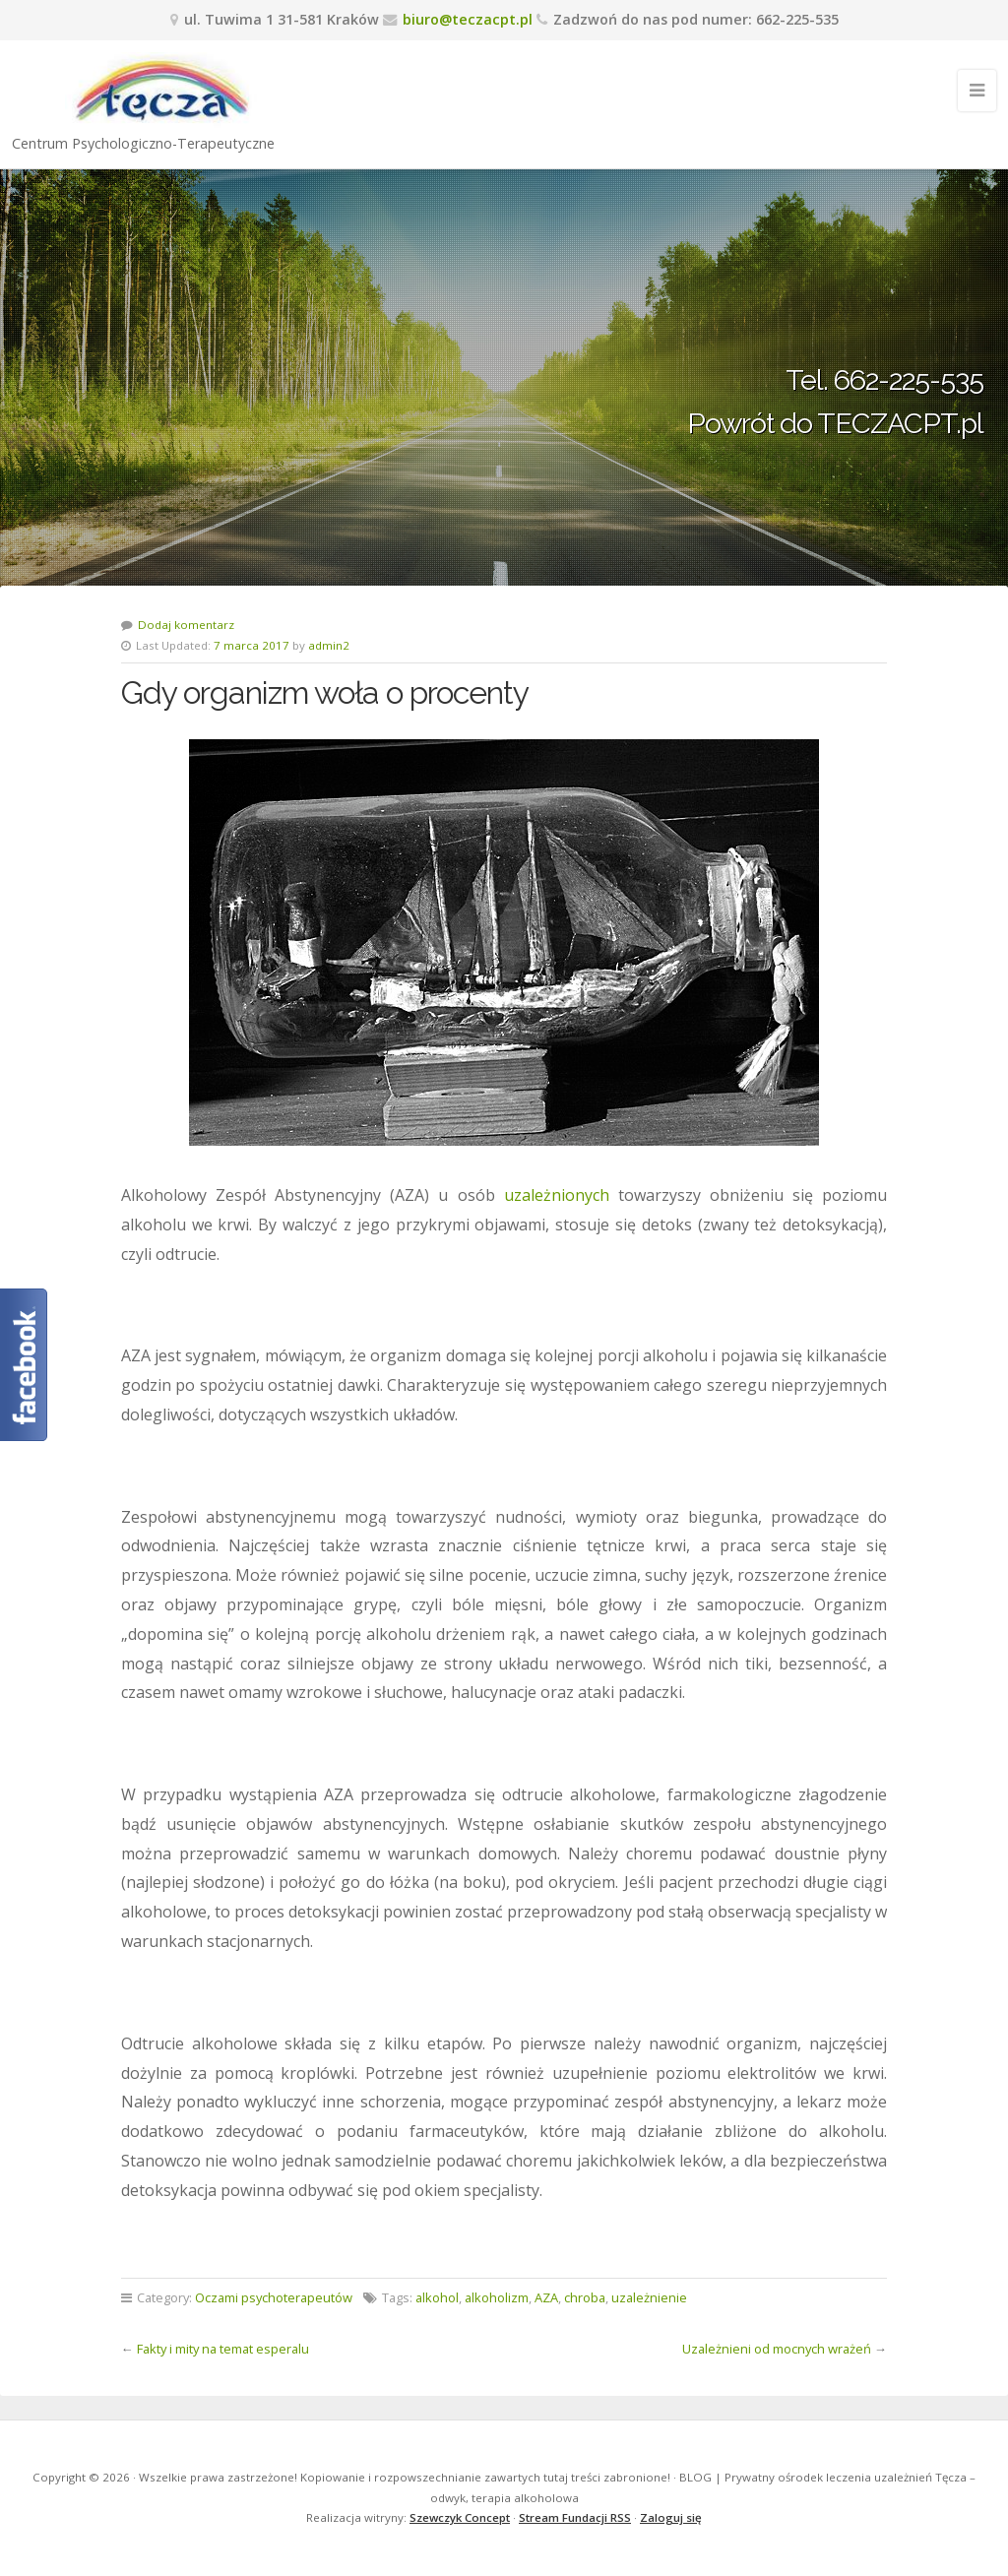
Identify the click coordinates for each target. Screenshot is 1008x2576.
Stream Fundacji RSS (575, 2517)
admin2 (328, 645)
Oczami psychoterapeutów (273, 2297)
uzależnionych (556, 1195)
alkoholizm (497, 2297)
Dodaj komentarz (186, 624)
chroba (584, 2297)
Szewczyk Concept (460, 2517)
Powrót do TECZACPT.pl (835, 423)
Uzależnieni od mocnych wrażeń (776, 2348)
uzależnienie (649, 2297)
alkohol (437, 2297)
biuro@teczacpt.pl (468, 19)
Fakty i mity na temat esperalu (223, 2348)
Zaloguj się (671, 2517)
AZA (546, 2297)
